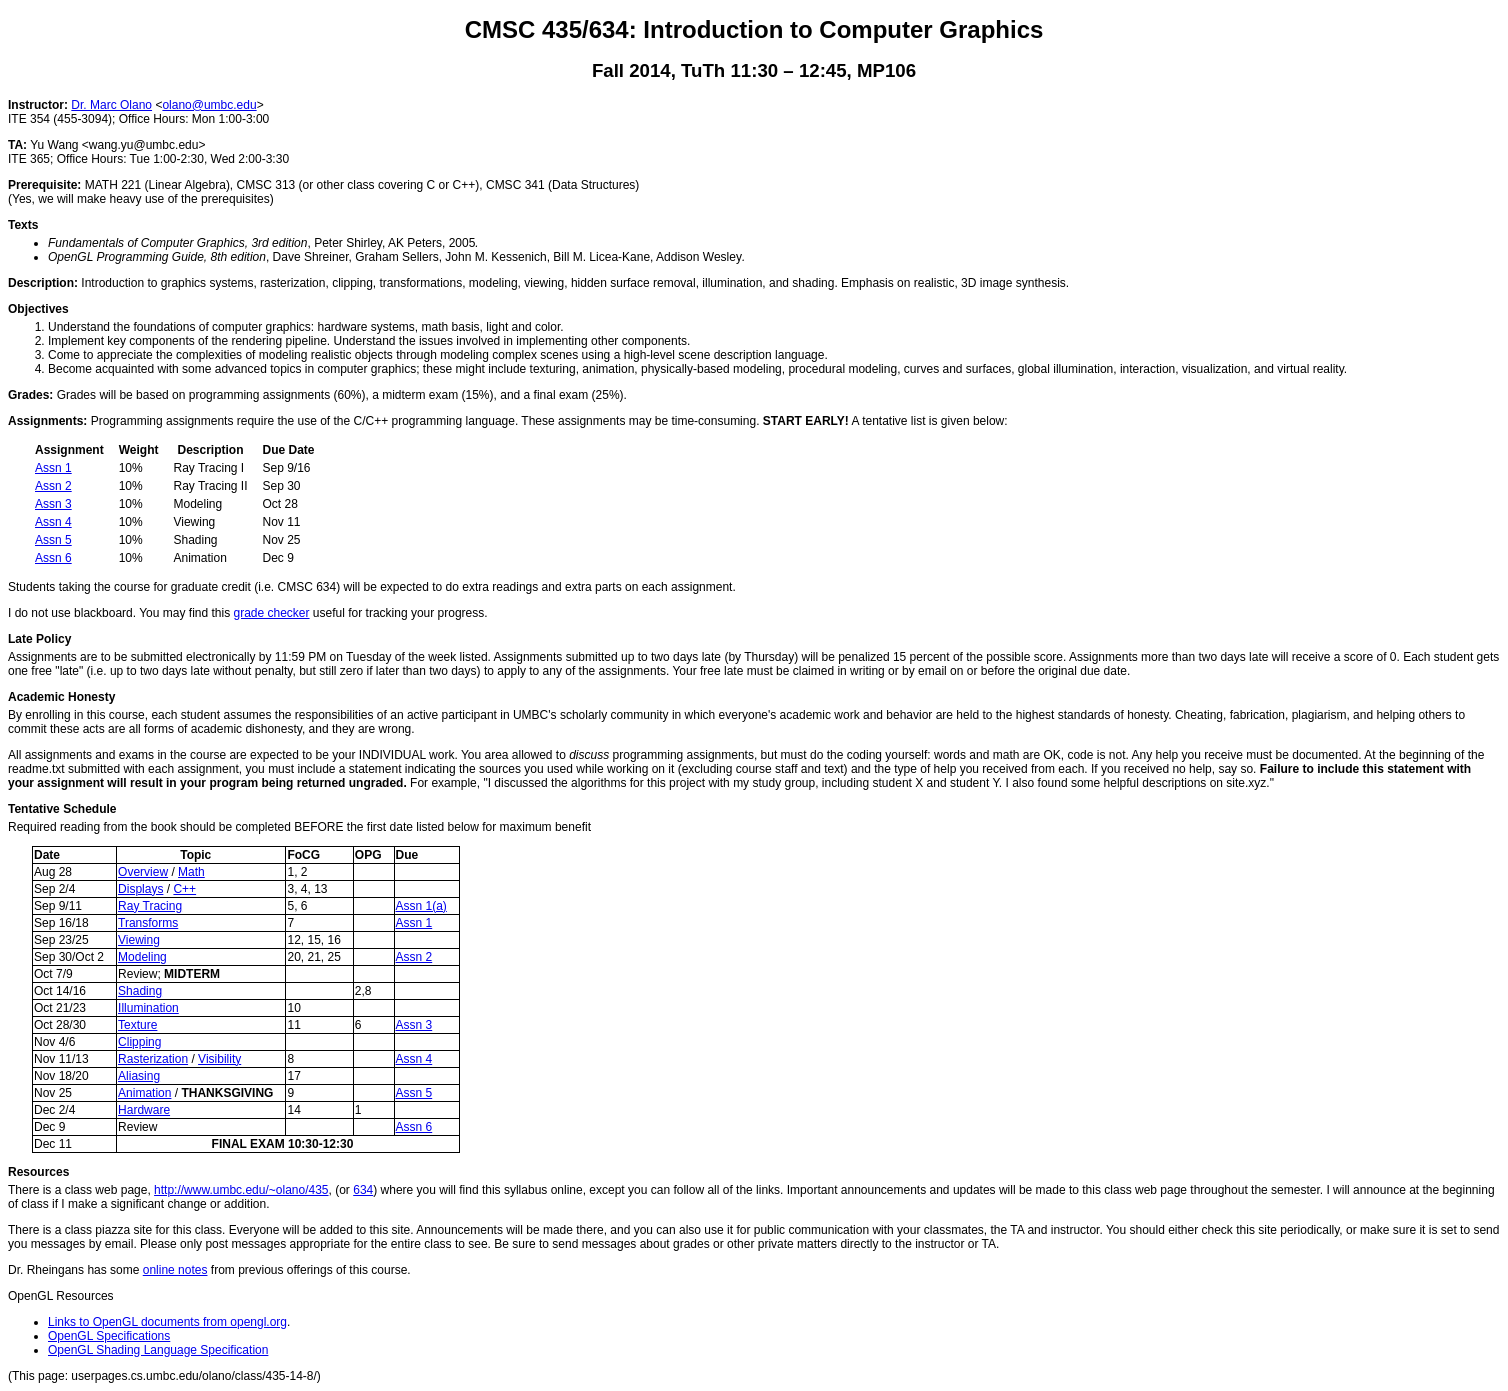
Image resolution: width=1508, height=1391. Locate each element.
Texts (23, 225)
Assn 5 (53, 540)
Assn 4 (53, 522)
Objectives (38, 309)
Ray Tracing (150, 906)
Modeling (142, 957)
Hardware (144, 1110)
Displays (140, 889)
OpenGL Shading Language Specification (158, 1350)
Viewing (139, 940)
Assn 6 (53, 558)
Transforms (148, 923)
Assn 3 (53, 504)
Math (191, 872)
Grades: (30, 395)
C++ (184, 889)
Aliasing (139, 1076)
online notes (175, 1270)
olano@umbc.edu (209, 105)
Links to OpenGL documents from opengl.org (167, 1322)
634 (363, 1190)
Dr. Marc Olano (111, 105)
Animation (144, 1093)
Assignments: (47, 421)
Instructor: (38, 105)
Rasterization (153, 1059)
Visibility (219, 1059)
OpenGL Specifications (109, 1336)
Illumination (148, 1008)
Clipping (139, 1042)
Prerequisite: (44, 185)
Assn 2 (53, 486)
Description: (43, 283)
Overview (143, 872)
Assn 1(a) (421, 906)
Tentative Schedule (62, 809)
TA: (17, 145)
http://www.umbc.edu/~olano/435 (241, 1190)
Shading (140, 991)
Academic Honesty (61, 697)
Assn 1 (53, 468)
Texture (137, 1025)
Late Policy (39, 639)
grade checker (271, 613)
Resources (38, 1172)
